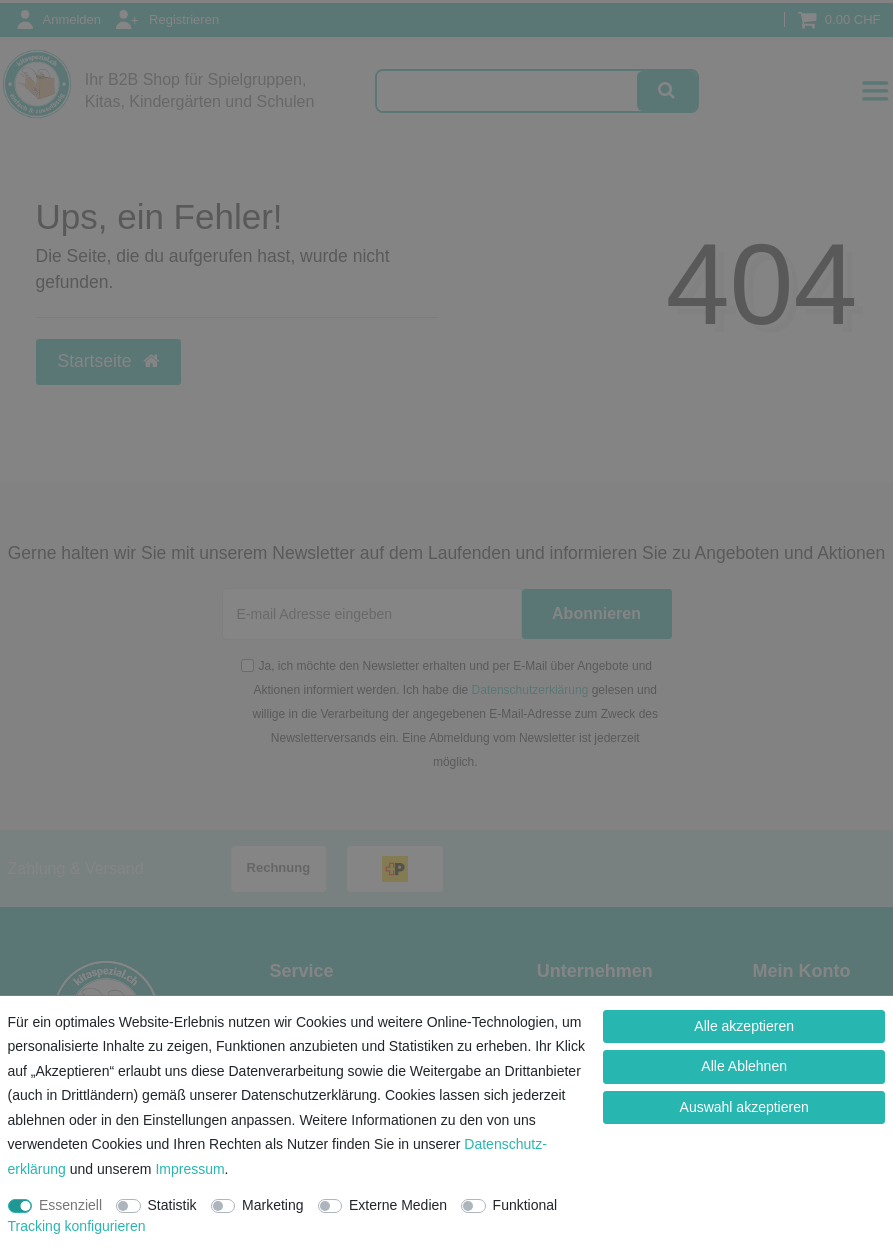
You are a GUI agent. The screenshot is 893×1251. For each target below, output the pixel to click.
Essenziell (70, 1205)
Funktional (525, 1205)
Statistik (172, 1205)
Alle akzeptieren (744, 1026)
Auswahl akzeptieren (744, 1107)
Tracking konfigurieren (77, 1226)
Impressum (189, 1169)
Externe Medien (398, 1205)
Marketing (272, 1205)
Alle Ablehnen (744, 1066)
